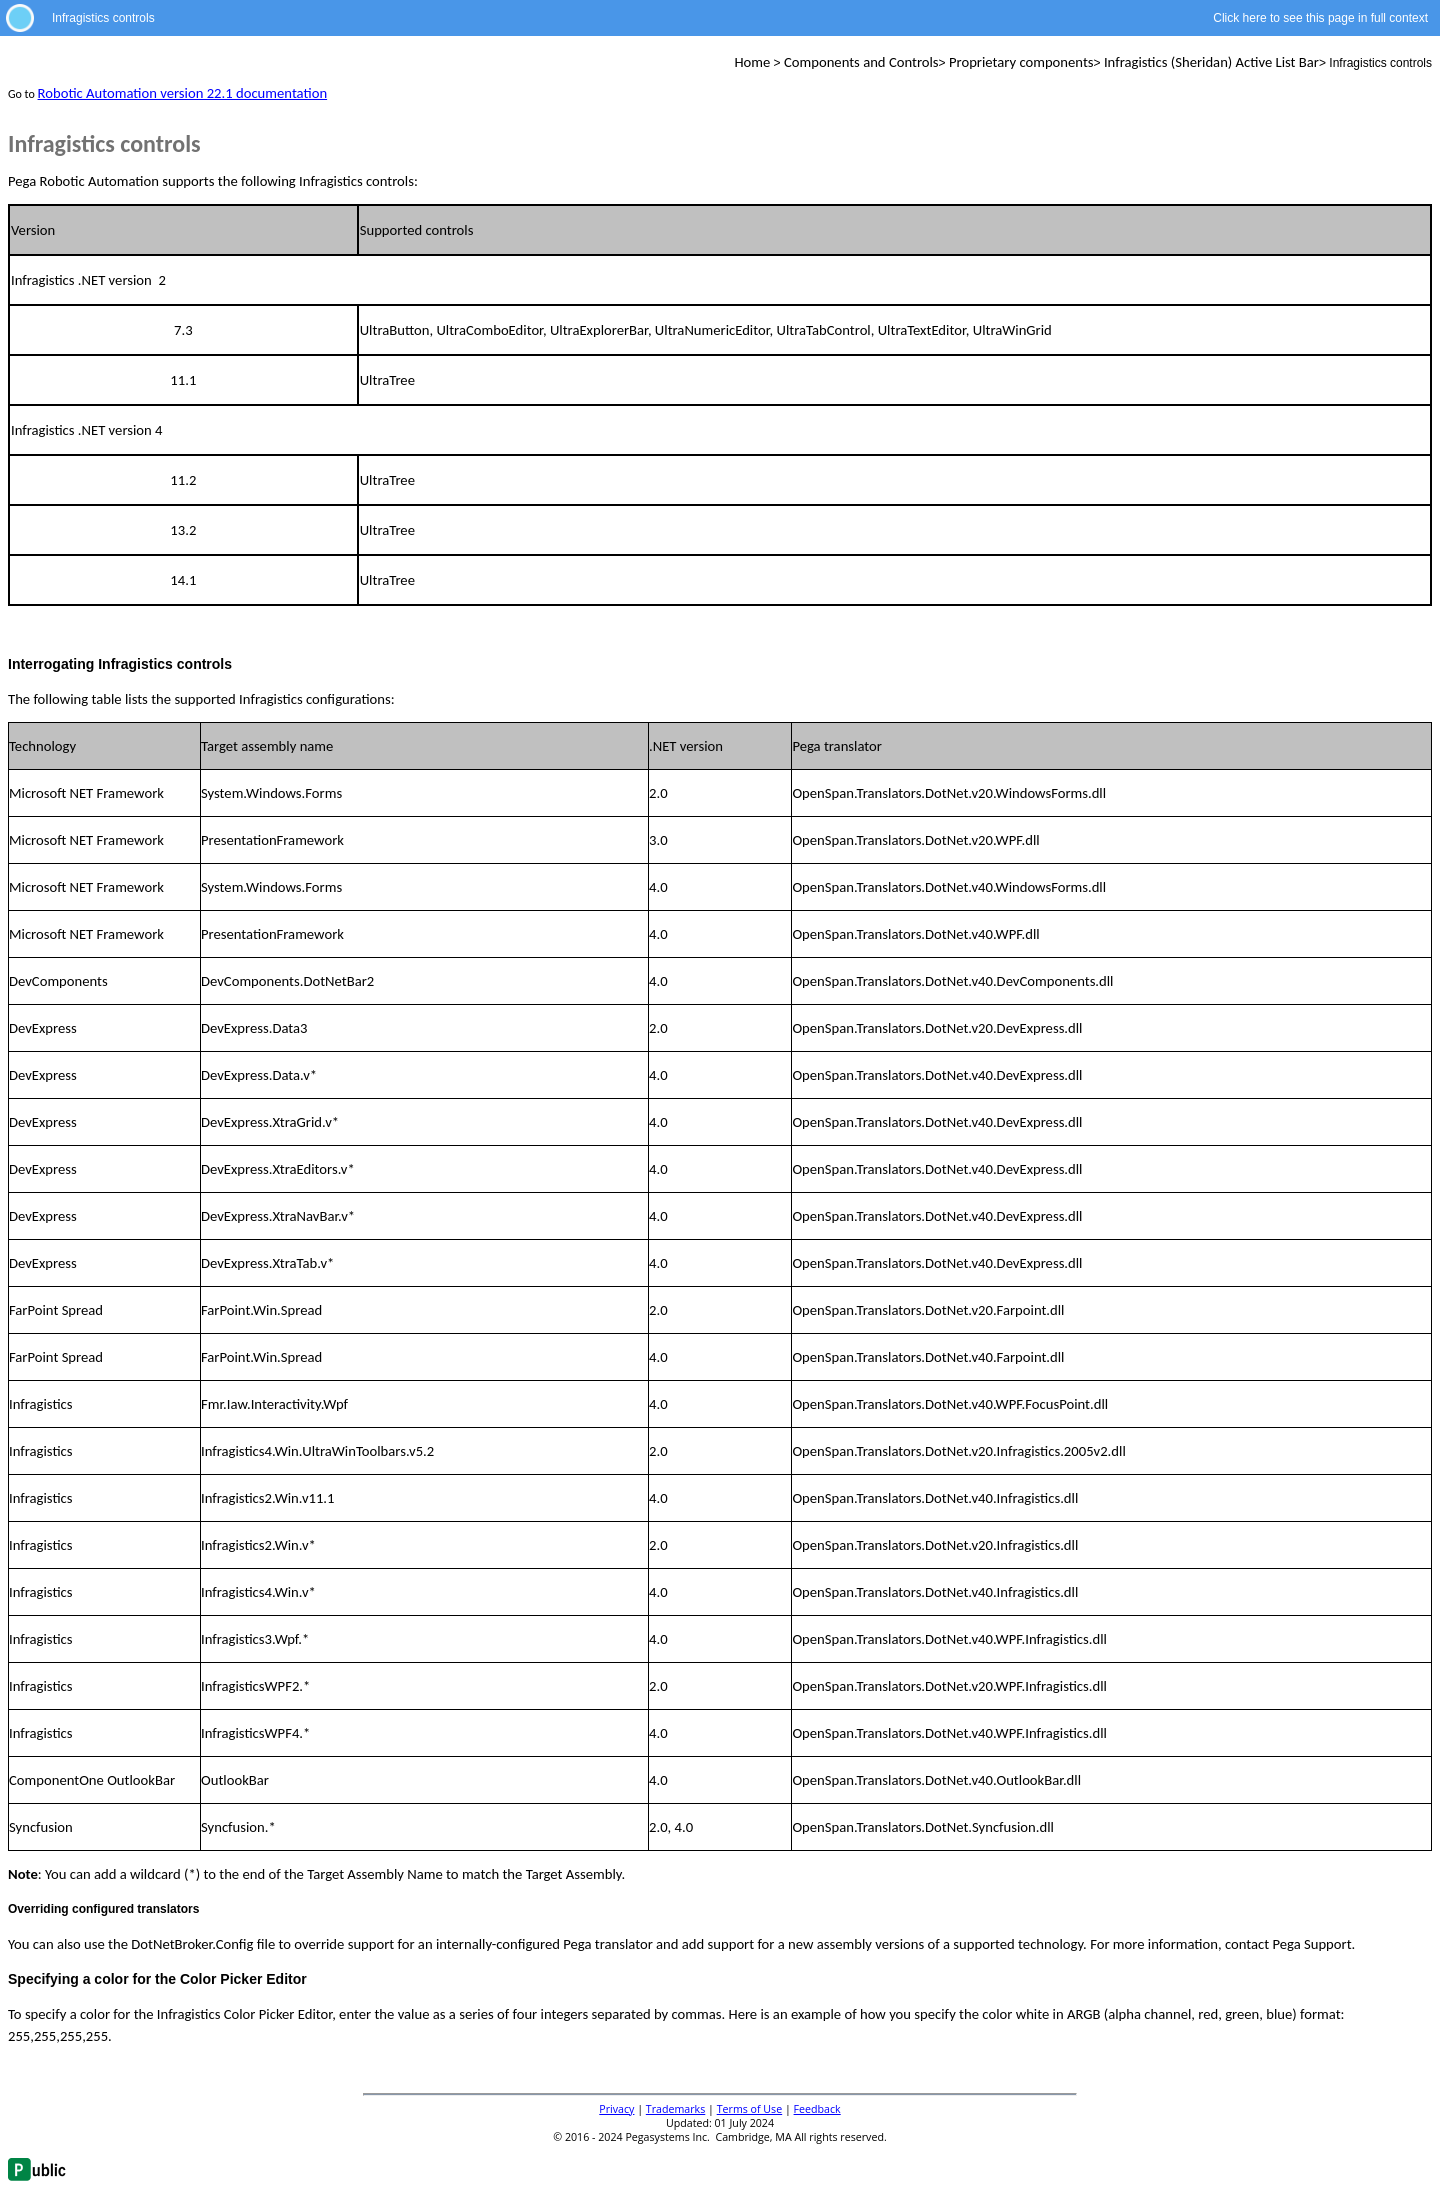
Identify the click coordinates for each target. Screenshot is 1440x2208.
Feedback (817, 2109)
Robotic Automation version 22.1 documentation (183, 93)
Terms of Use (750, 2109)
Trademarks (675, 2109)
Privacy (616, 2109)
